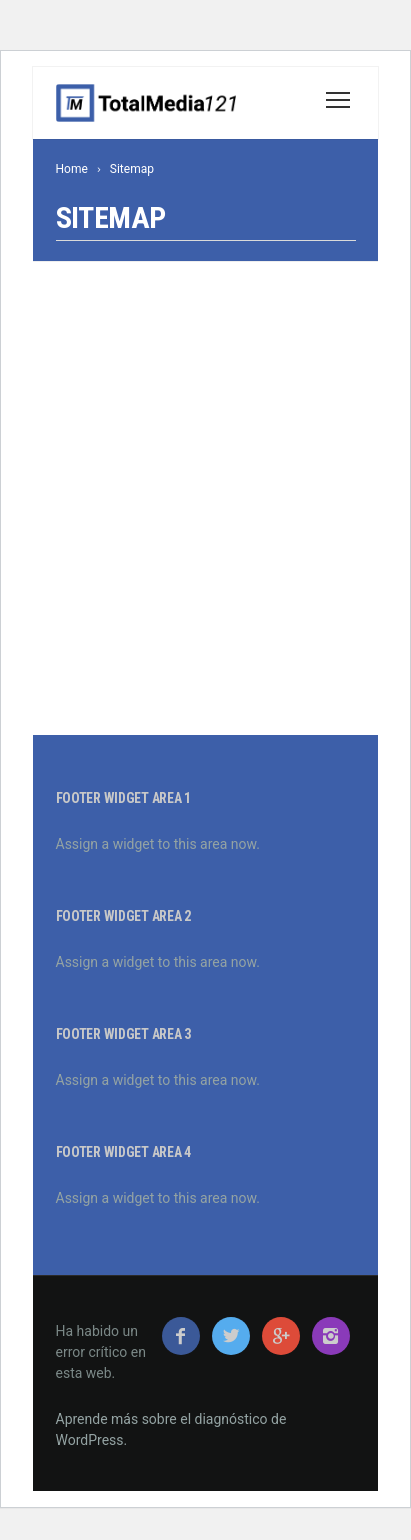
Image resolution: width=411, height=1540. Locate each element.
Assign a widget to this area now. (158, 844)
